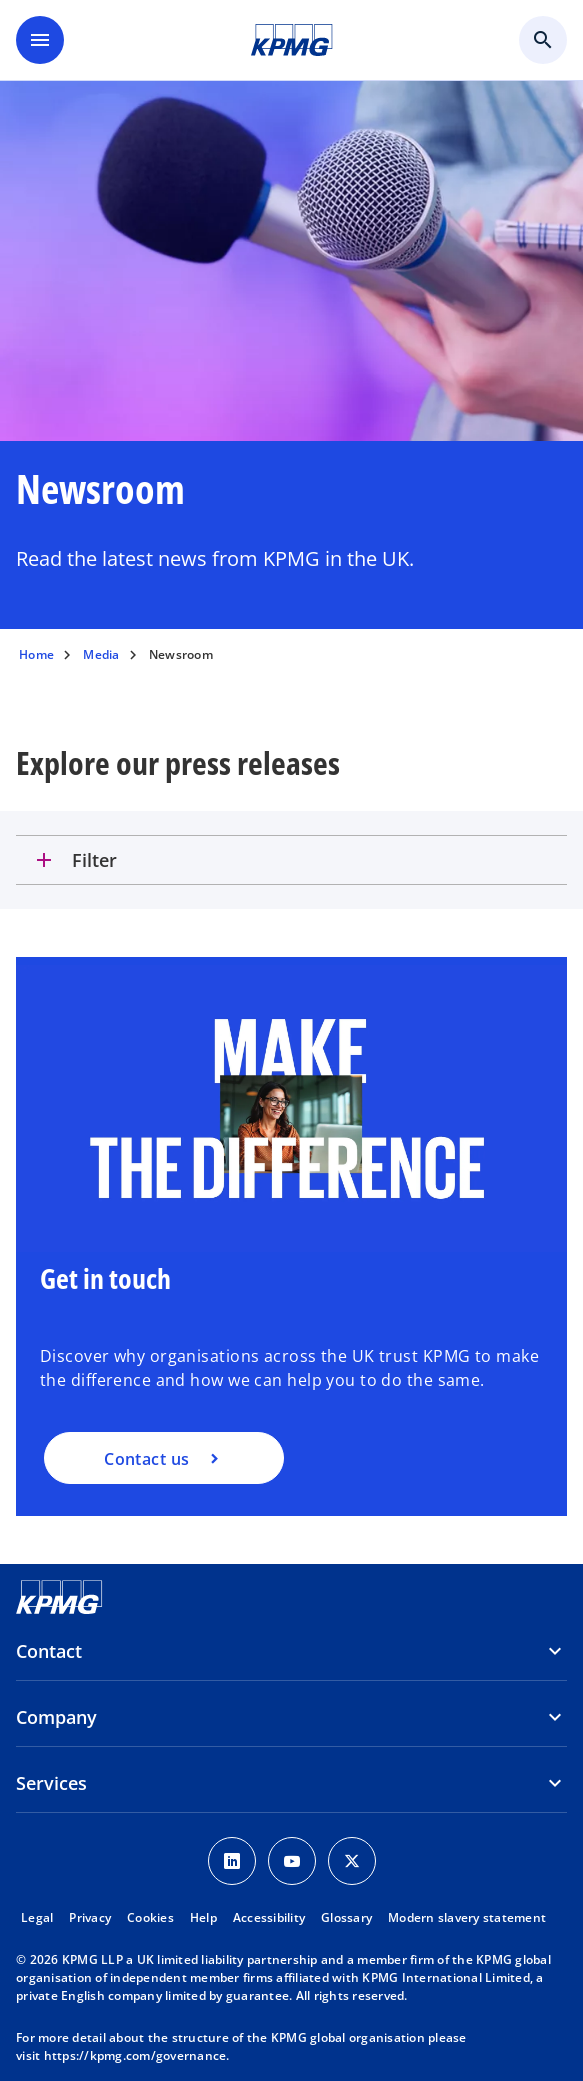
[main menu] (40, 40)
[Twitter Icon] (352, 1861)
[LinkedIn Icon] (232, 1861)
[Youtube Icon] (292, 1861)
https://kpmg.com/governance (135, 2055)
